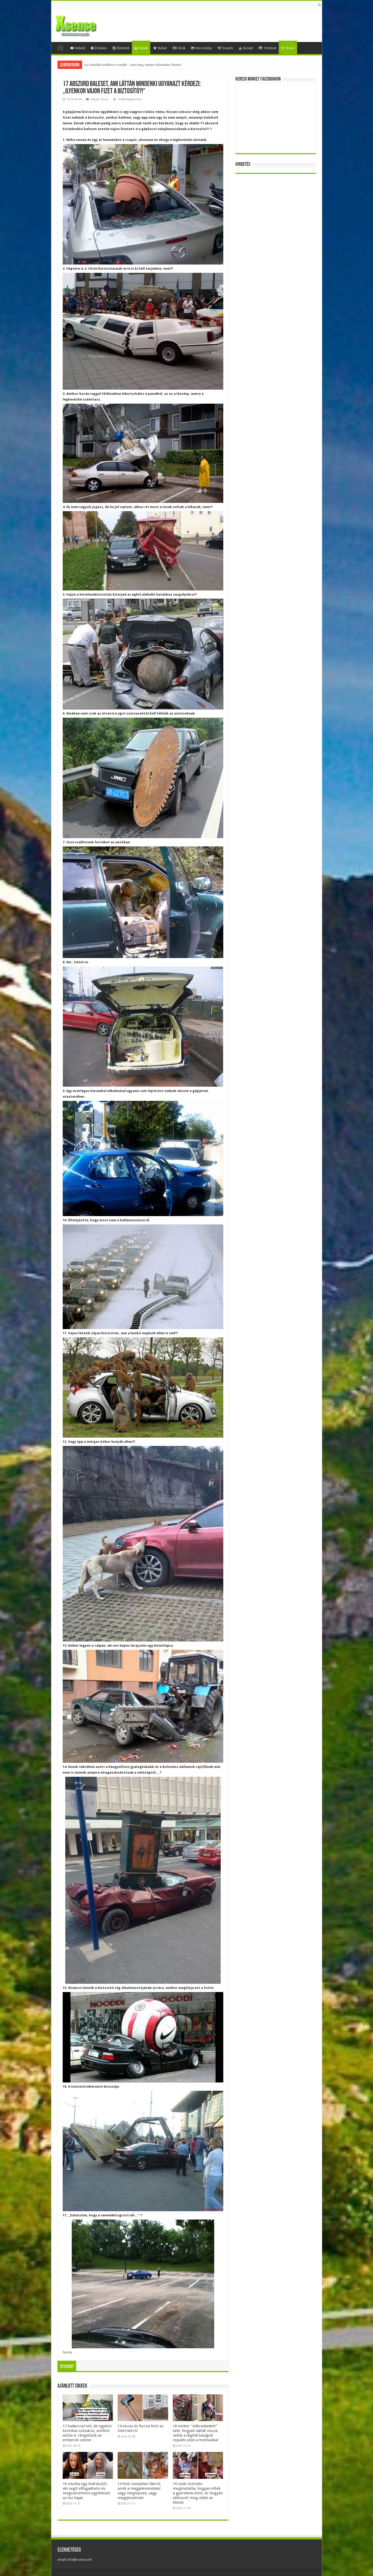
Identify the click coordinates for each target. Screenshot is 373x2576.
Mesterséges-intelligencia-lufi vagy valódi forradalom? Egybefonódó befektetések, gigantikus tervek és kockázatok (162, 65)
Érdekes (99, 48)
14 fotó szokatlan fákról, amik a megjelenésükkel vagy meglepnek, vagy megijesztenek (139, 2490)
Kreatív (225, 48)
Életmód (120, 48)
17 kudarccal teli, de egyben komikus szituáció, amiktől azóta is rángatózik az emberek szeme (87, 2433)
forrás (67, 2352)
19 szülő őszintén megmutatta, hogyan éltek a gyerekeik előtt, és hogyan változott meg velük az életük (198, 2493)
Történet (267, 48)
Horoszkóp (201, 48)
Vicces (288, 48)
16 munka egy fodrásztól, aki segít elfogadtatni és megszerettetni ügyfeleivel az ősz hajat (86, 2490)
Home (60, 47)
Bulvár (160, 48)
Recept (246, 48)
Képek (141, 48)
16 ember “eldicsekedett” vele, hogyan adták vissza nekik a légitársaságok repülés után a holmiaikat (195, 2433)
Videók (77, 48)
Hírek (179, 48)
